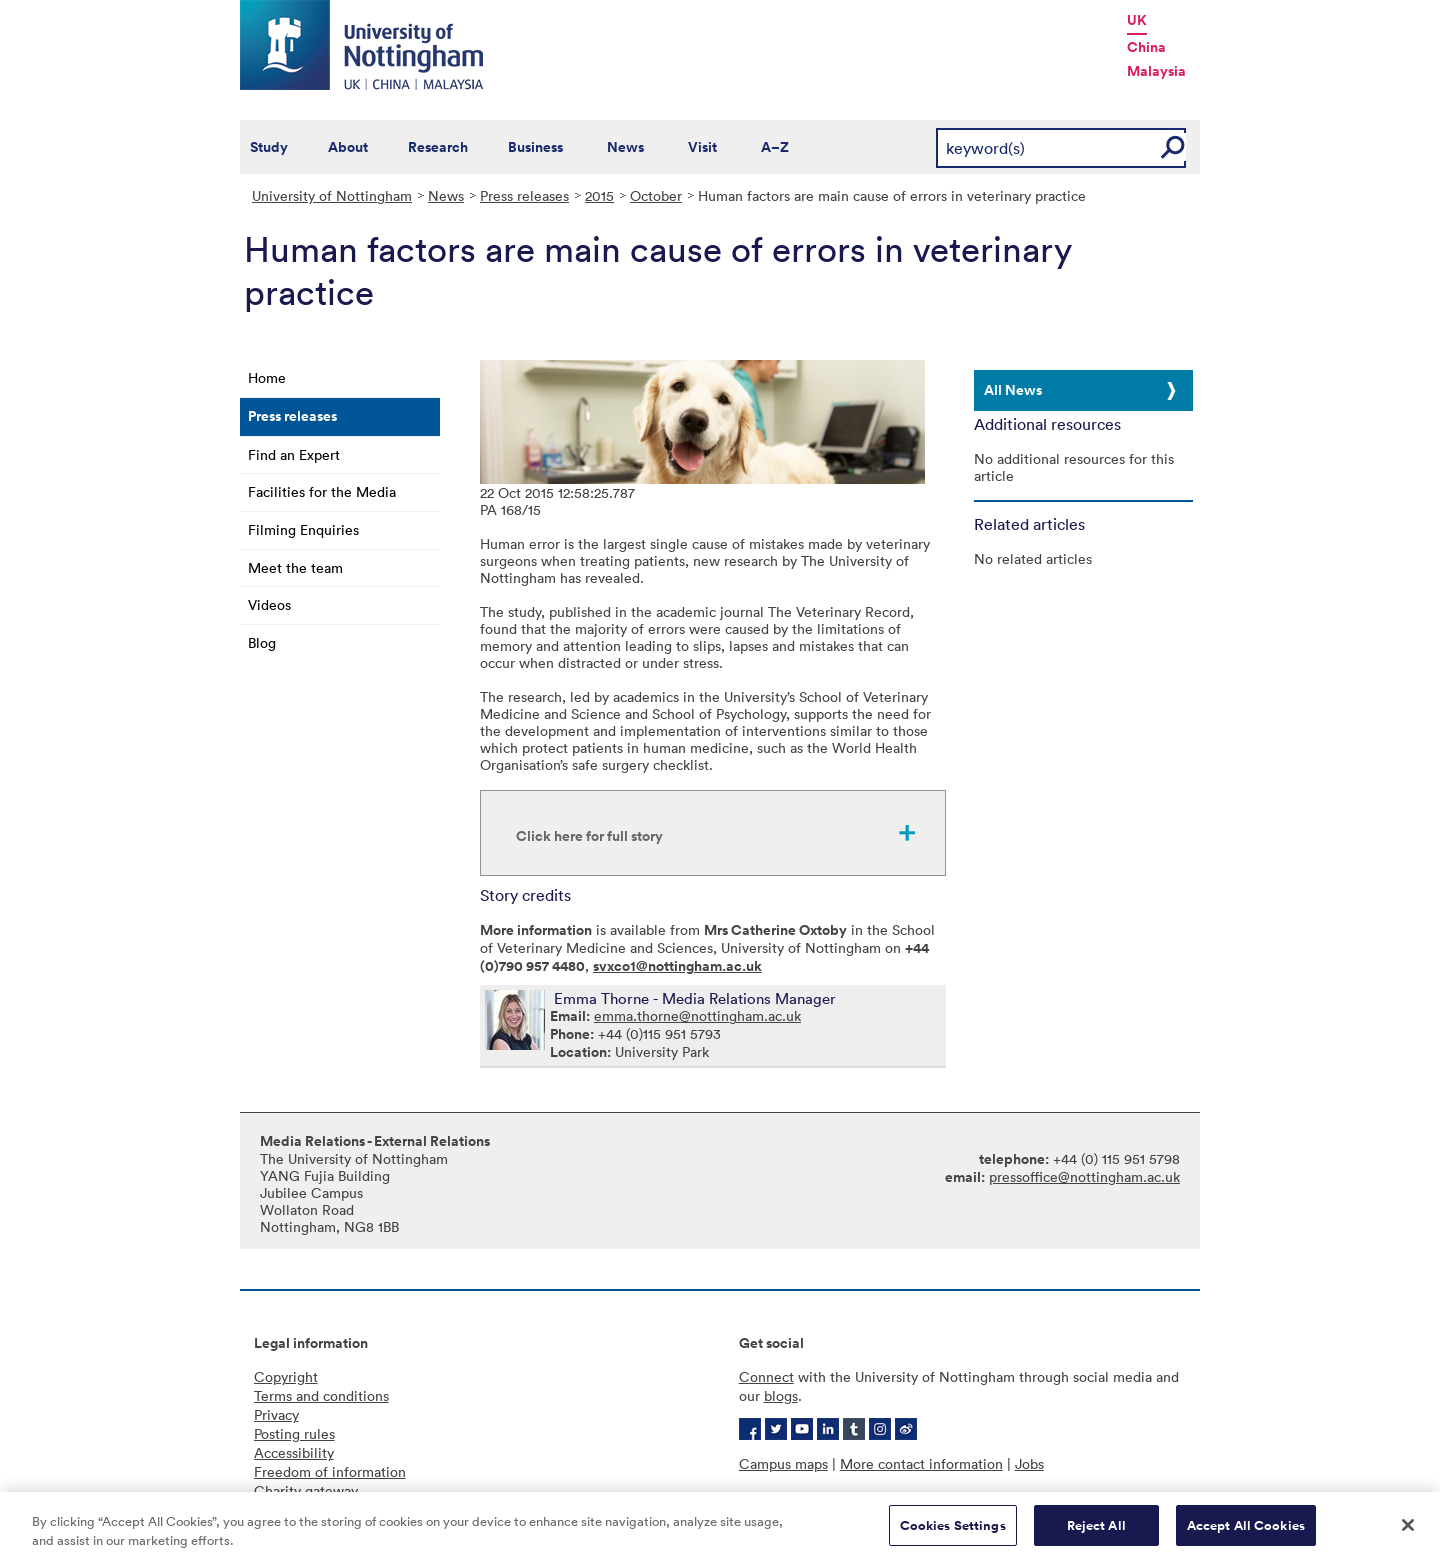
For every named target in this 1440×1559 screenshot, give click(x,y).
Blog (262, 642)
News (625, 147)
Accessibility (294, 1452)
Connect (766, 1376)
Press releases (524, 195)
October (656, 195)
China (1146, 47)
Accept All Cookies (1246, 1532)
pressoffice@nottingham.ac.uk (1084, 1176)
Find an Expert (294, 454)
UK (1137, 20)
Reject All (1096, 1532)
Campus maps (783, 1463)
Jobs (1029, 1463)
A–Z (775, 147)
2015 (599, 195)
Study (269, 147)
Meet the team (295, 567)
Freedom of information (330, 1471)
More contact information (921, 1463)
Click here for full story (589, 836)
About (348, 147)
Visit (702, 147)
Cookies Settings (953, 1532)
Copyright (286, 1376)
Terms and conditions (321, 1395)
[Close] (1408, 1532)
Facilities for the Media (322, 491)
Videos (269, 604)
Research (438, 147)
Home (267, 377)
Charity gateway (306, 1490)
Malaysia (1156, 71)
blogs (781, 1395)
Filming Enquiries (303, 529)
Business (535, 147)
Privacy (276, 1414)
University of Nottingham (332, 195)
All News (1013, 390)
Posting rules (294, 1433)
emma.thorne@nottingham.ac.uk (697, 1015)
